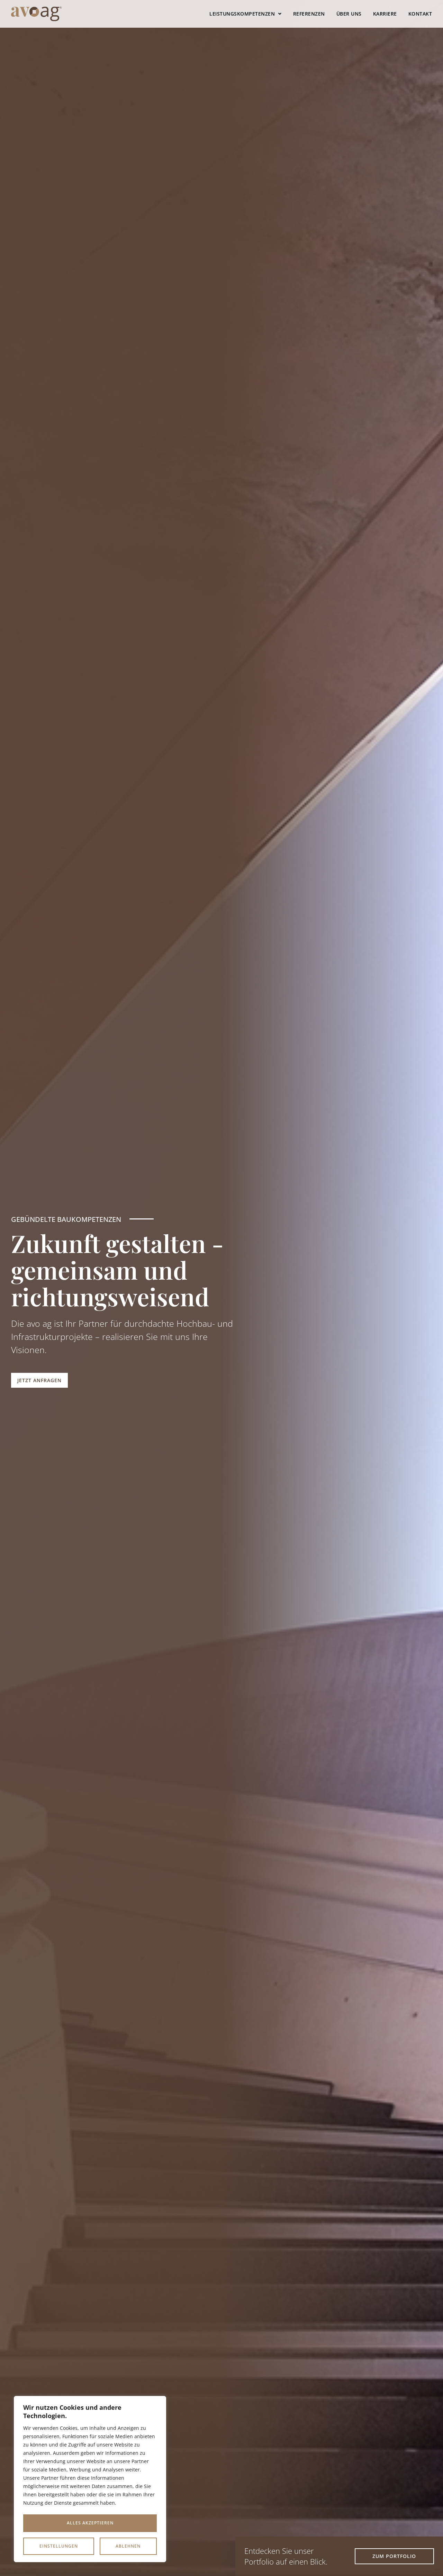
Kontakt (420, 13)
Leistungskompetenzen (245, 14)
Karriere (385, 13)
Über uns (349, 13)
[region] (90, 2480)
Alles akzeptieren (90, 2546)
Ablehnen (128, 2523)
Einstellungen (58, 2523)
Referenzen (309, 13)
